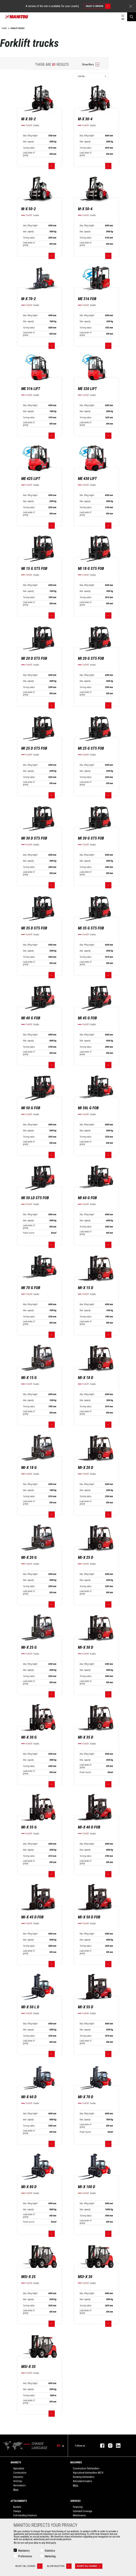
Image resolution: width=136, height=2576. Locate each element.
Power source (28, 1233)
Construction (19, 2472)
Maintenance (79, 2515)
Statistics (50, 2550)
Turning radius (29, 148)
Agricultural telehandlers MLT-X (88, 2472)
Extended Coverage (82, 2511)
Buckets (17, 2507)
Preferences (25, 2556)
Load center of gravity (29, 154)
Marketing (50, 2556)
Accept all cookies (89, 2566)
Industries (18, 2476)
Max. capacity (28, 141)
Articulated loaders (82, 2481)
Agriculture (18, 2468)
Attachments (19, 2501)
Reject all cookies (28, 2566)
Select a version (98, 6)
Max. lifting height (30, 135)
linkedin (116, 2445)
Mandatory (24, 2550)
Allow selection (59, 2566)
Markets (16, 2462)
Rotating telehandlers (83, 2476)
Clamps (17, 2511)
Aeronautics (19, 2485)
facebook (100, 2445)
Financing (78, 2507)
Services (75, 2501)
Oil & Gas (17, 2481)
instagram (108, 2445)
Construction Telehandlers (86, 2468)
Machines (76, 2462)
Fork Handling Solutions (25, 2515)
